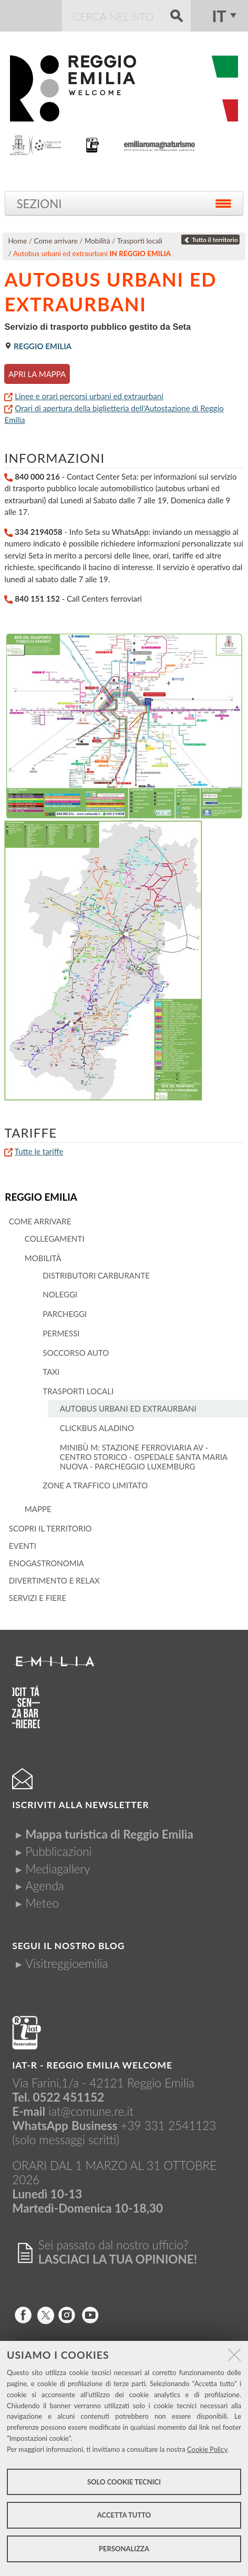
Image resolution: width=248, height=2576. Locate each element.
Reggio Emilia (41, 1197)
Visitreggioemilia (66, 1963)
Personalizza (124, 2548)
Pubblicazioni (58, 1851)
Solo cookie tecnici (124, 2482)
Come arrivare (56, 241)
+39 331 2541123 (168, 2125)
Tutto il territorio (210, 240)
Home (17, 241)
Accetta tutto (124, 2515)
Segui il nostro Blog (68, 1945)
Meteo (42, 1903)
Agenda (44, 1886)
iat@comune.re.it (90, 2111)
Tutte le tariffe (39, 1151)
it (219, 15)
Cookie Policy (207, 2449)
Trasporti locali (139, 241)
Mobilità (97, 241)
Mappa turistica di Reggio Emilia (109, 1834)
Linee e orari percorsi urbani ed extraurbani (89, 396)
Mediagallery (57, 1869)
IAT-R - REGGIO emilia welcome (92, 2065)
